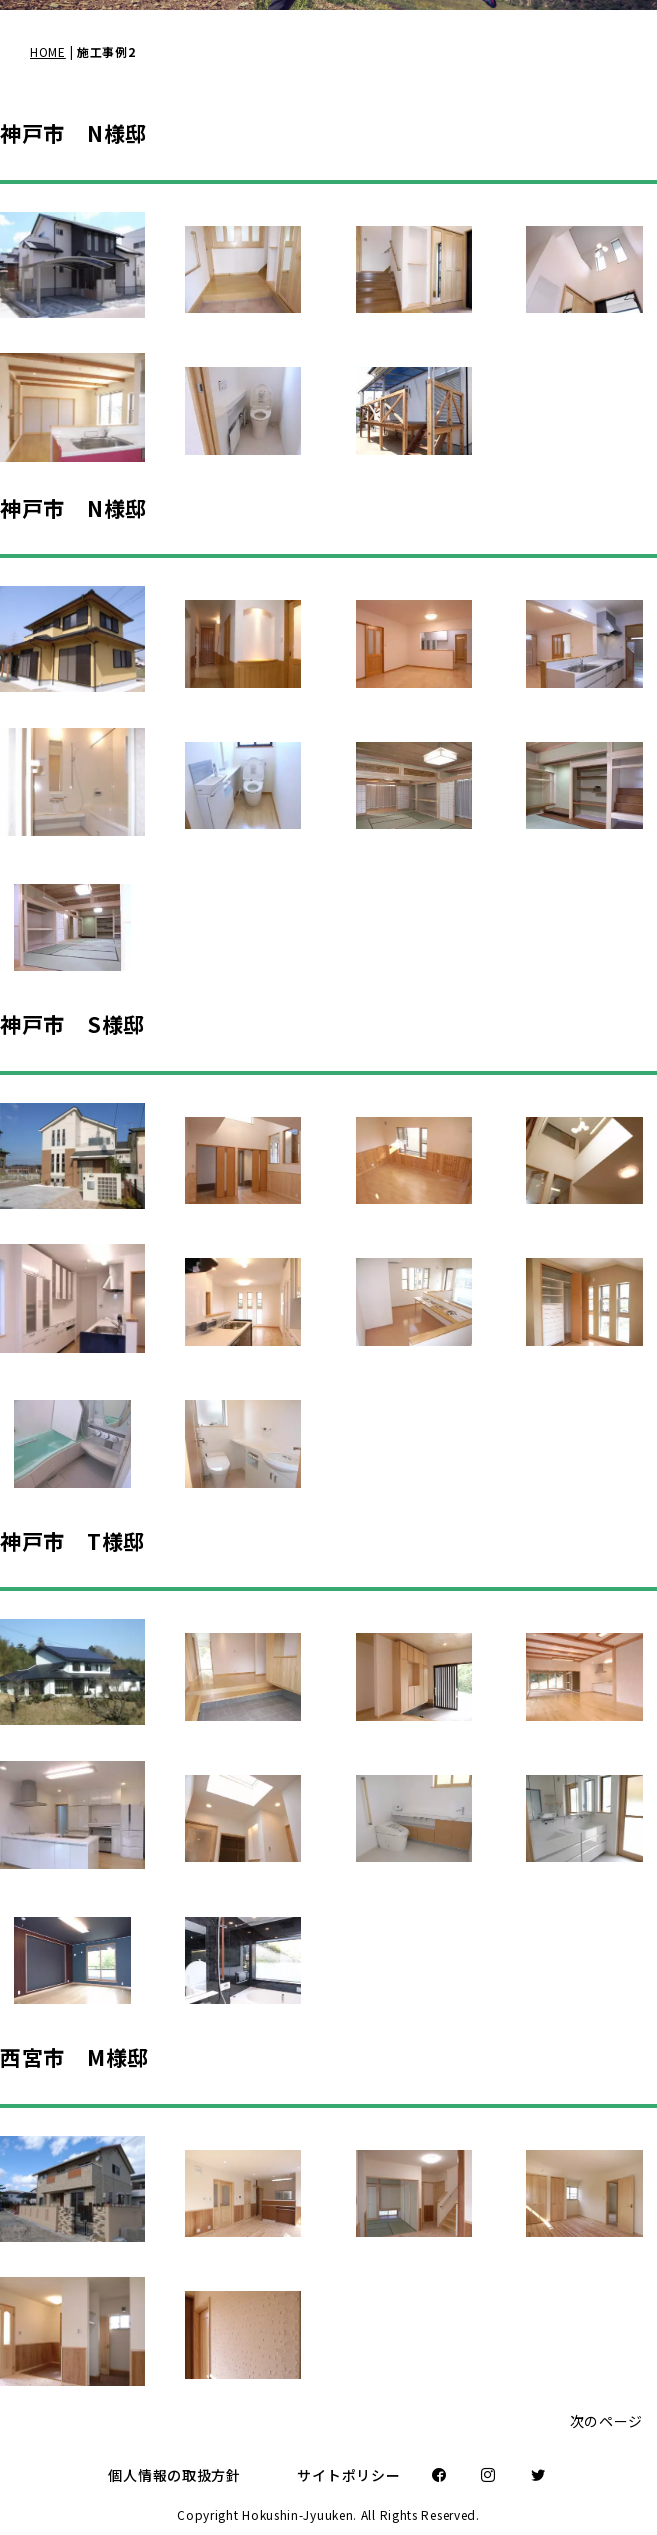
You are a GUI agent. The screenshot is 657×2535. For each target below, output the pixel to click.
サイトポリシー (348, 2475)
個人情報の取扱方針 (174, 2475)
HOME (48, 51)
